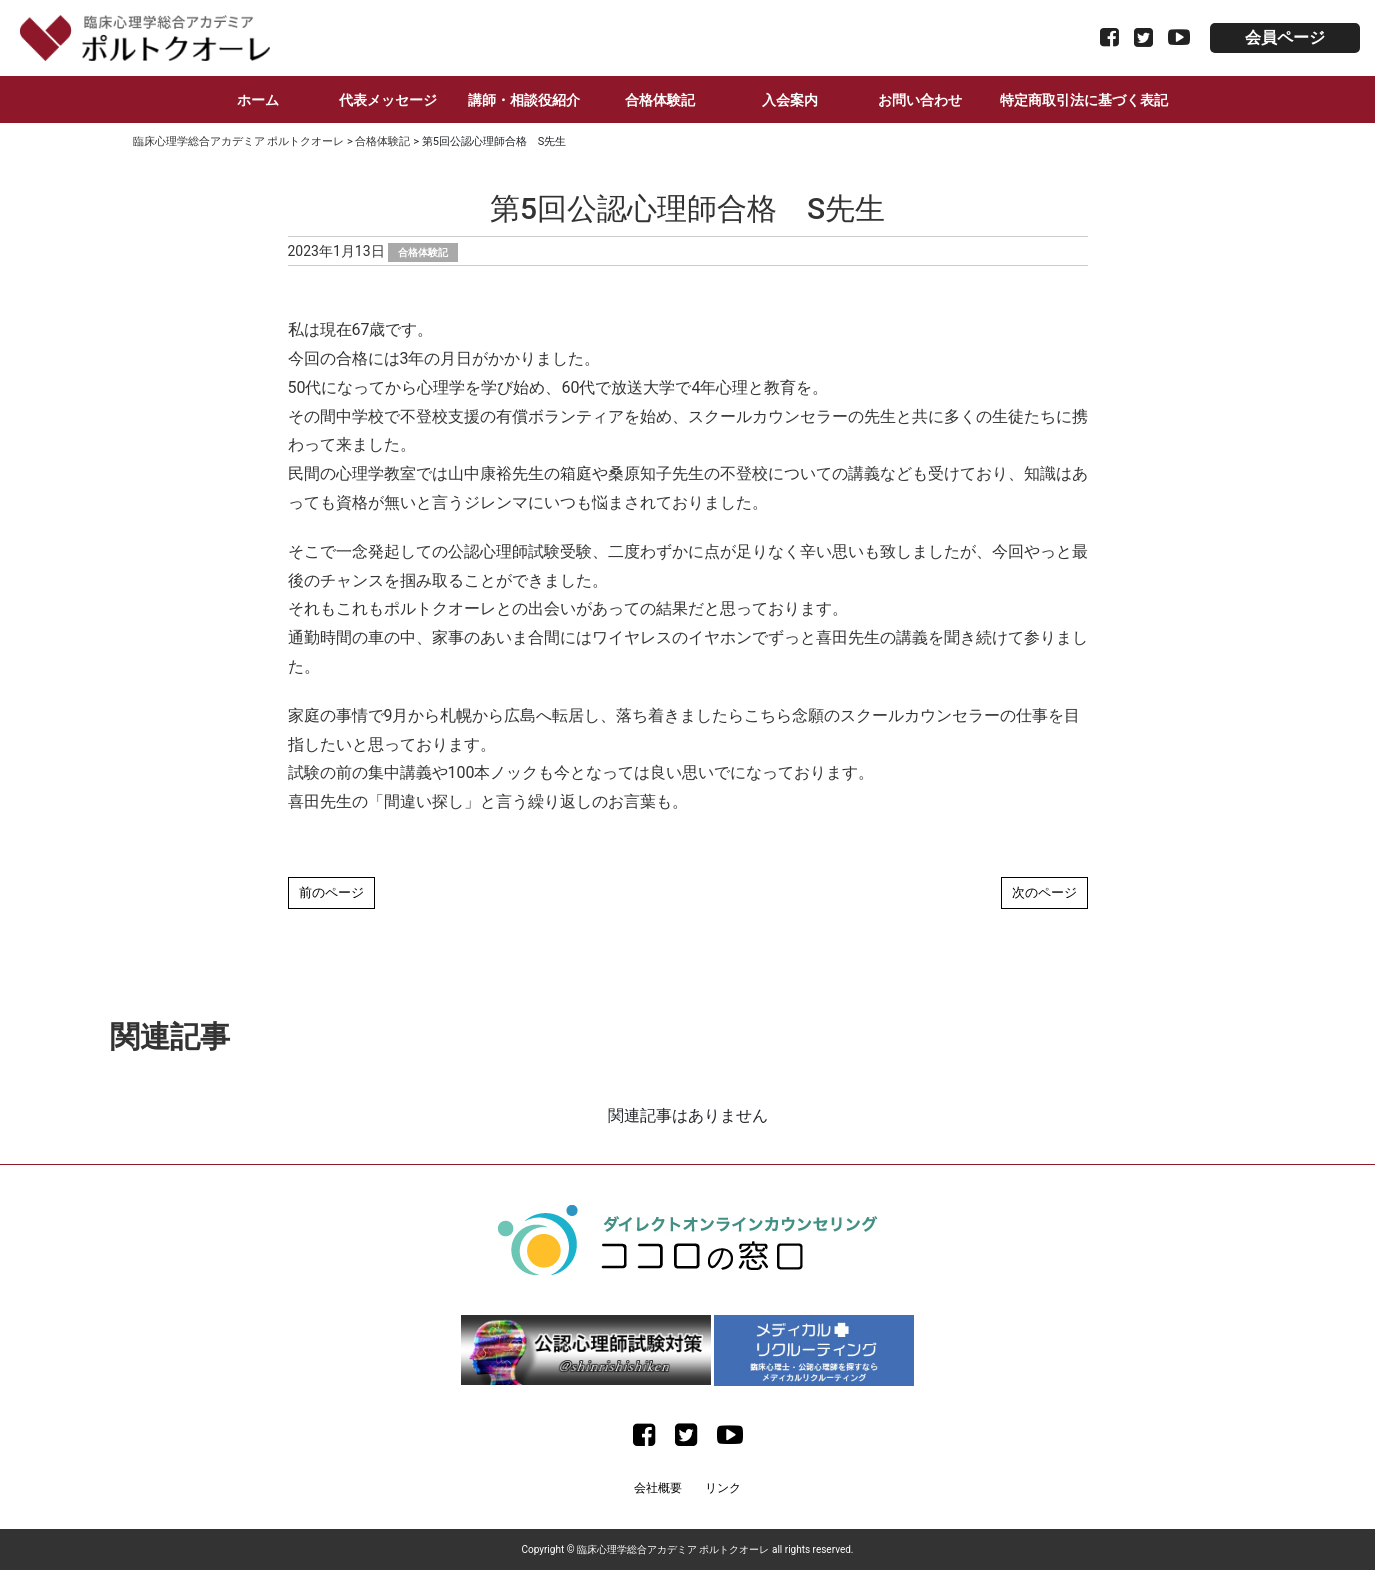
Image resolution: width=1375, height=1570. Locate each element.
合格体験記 (660, 100)
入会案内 (790, 100)
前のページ (331, 892)
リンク (723, 1488)
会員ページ (1285, 37)
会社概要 (658, 1488)
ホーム (258, 100)
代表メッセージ (388, 100)
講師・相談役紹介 (524, 100)
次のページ (1044, 892)
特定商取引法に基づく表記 (1084, 100)
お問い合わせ (920, 100)
